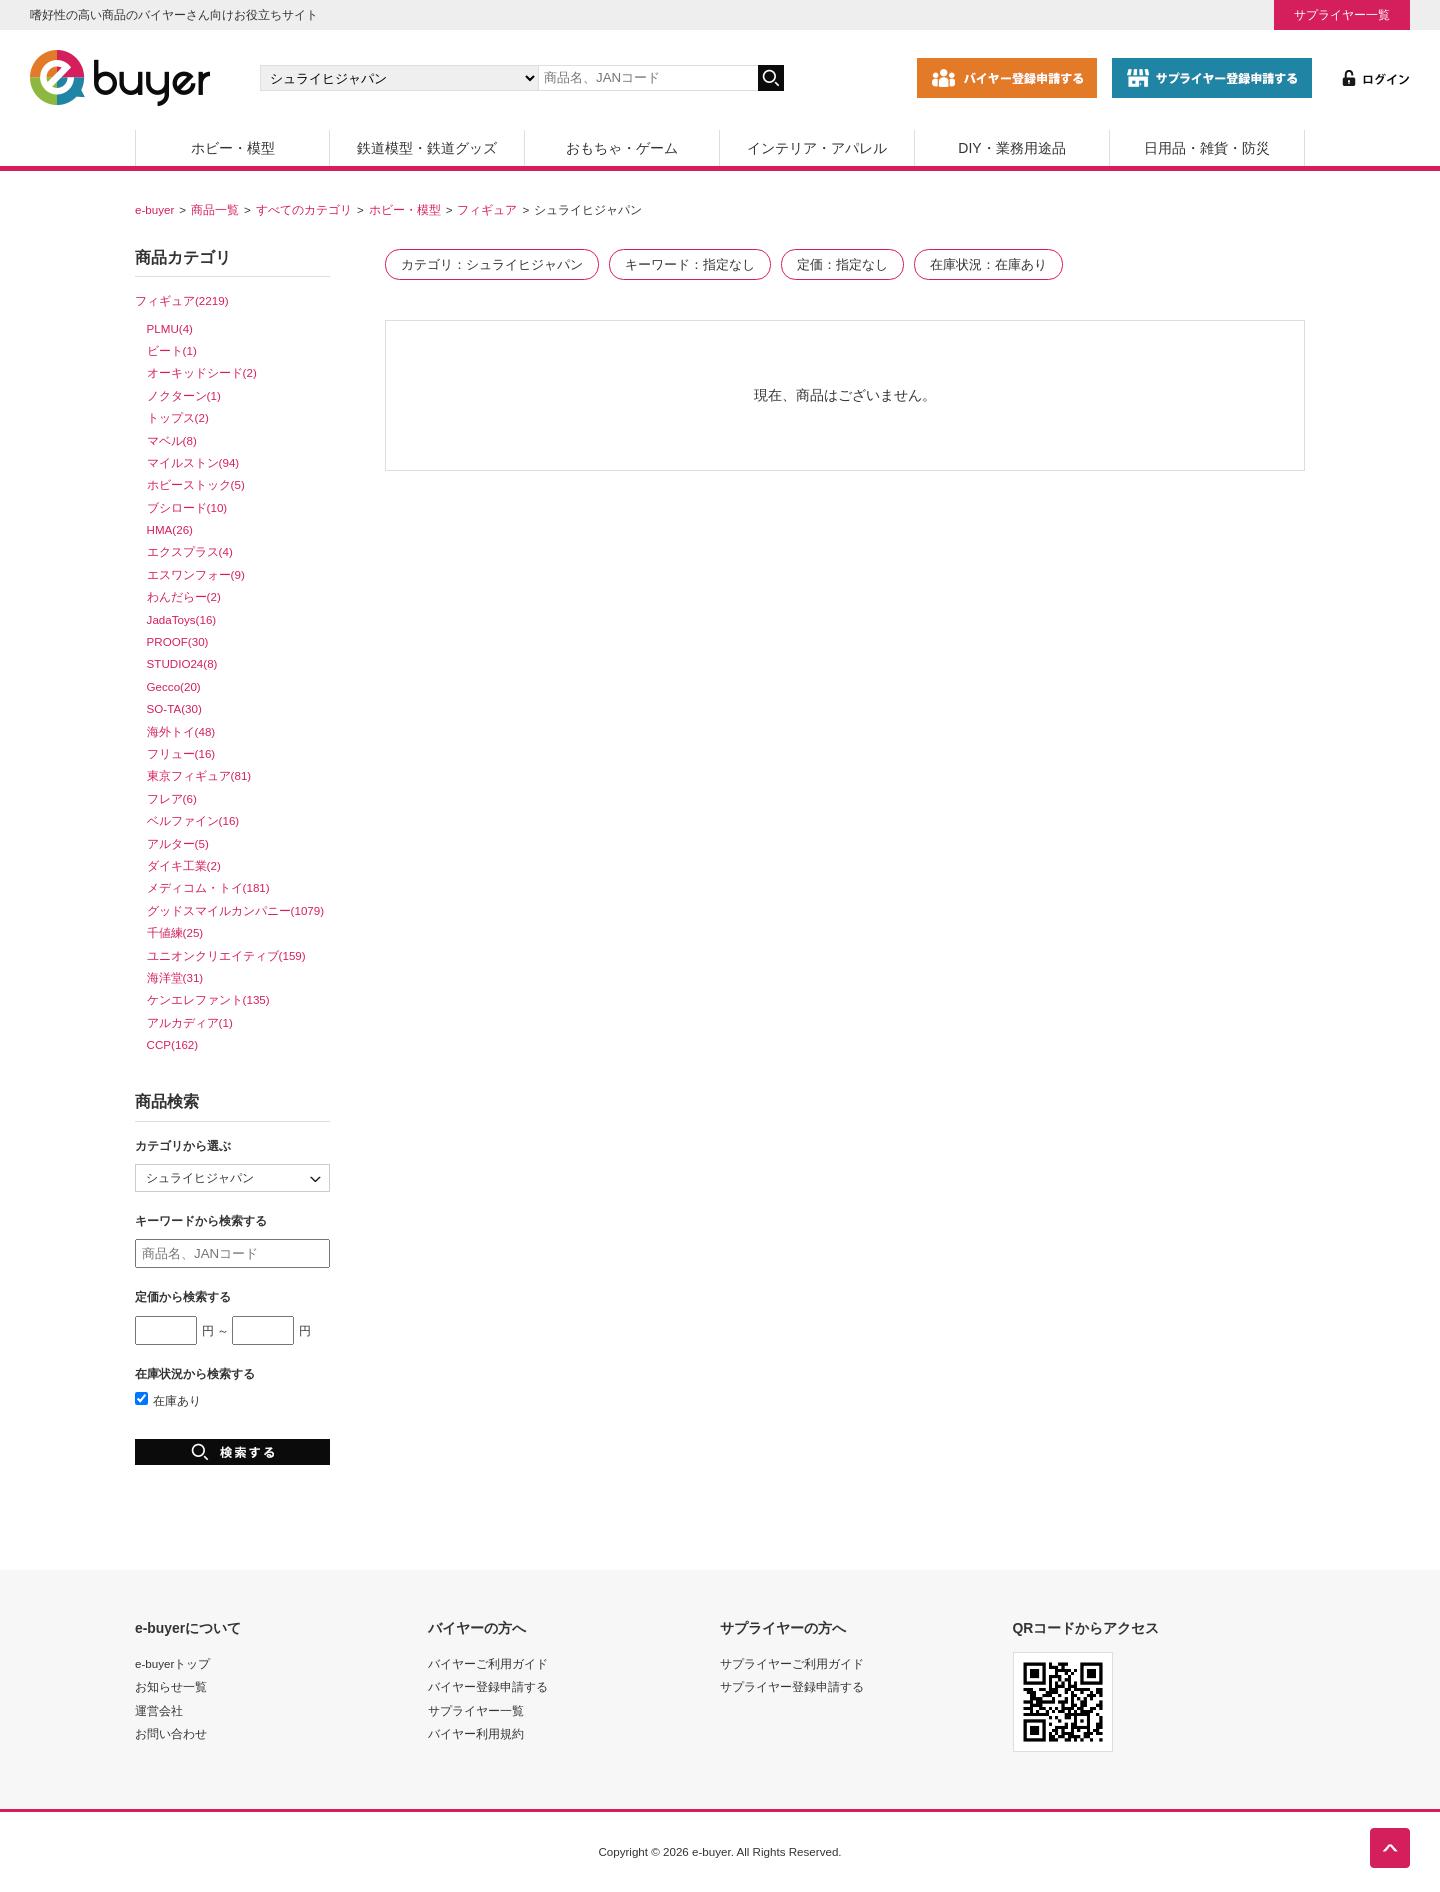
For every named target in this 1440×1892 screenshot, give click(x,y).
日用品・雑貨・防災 (1207, 148)
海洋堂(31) (175, 977)
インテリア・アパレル (817, 148)
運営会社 (159, 1710)
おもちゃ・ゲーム (622, 148)
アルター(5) (178, 843)
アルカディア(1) (190, 1022)
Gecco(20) (174, 686)
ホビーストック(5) (196, 484)
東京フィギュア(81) (199, 775)
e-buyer (154, 209)
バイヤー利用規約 (476, 1733)
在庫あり (168, 1400)
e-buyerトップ (172, 1663)
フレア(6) (172, 798)
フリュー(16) (181, 753)
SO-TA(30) (174, 708)
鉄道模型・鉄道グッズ (427, 148)
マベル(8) (172, 440)
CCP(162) (173, 1044)
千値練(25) (175, 932)
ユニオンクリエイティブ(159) (226, 955)
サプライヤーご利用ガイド (792, 1663)
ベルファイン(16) (193, 820)
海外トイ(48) (181, 731)
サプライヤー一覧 (1342, 14)
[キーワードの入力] (648, 78)
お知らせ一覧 (171, 1686)
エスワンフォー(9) (196, 574)
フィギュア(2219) (182, 300)
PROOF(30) (178, 641)
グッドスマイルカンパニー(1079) (236, 910)
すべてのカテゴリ (304, 209)
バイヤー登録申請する (488, 1686)
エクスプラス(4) (190, 551)
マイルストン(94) (193, 462)
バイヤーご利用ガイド (488, 1663)
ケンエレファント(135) (208, 999)
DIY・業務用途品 (1011, 148)
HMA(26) (170, 529)
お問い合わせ (171, 1733)
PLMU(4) (170, 328)
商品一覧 (215, 209)
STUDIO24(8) (182, 663)
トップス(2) (178, 417)
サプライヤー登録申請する (792, 1686)
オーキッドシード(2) (202, 372)
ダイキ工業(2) (184, 865)
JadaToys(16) (182, 619)
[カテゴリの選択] (399, 78)
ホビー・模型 (233, 148)
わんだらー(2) (184, 596)
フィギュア (487, 209)
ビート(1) (172, 350)
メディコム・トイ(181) (208, 887)
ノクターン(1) (184, 395)
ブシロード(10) (187, 507)
